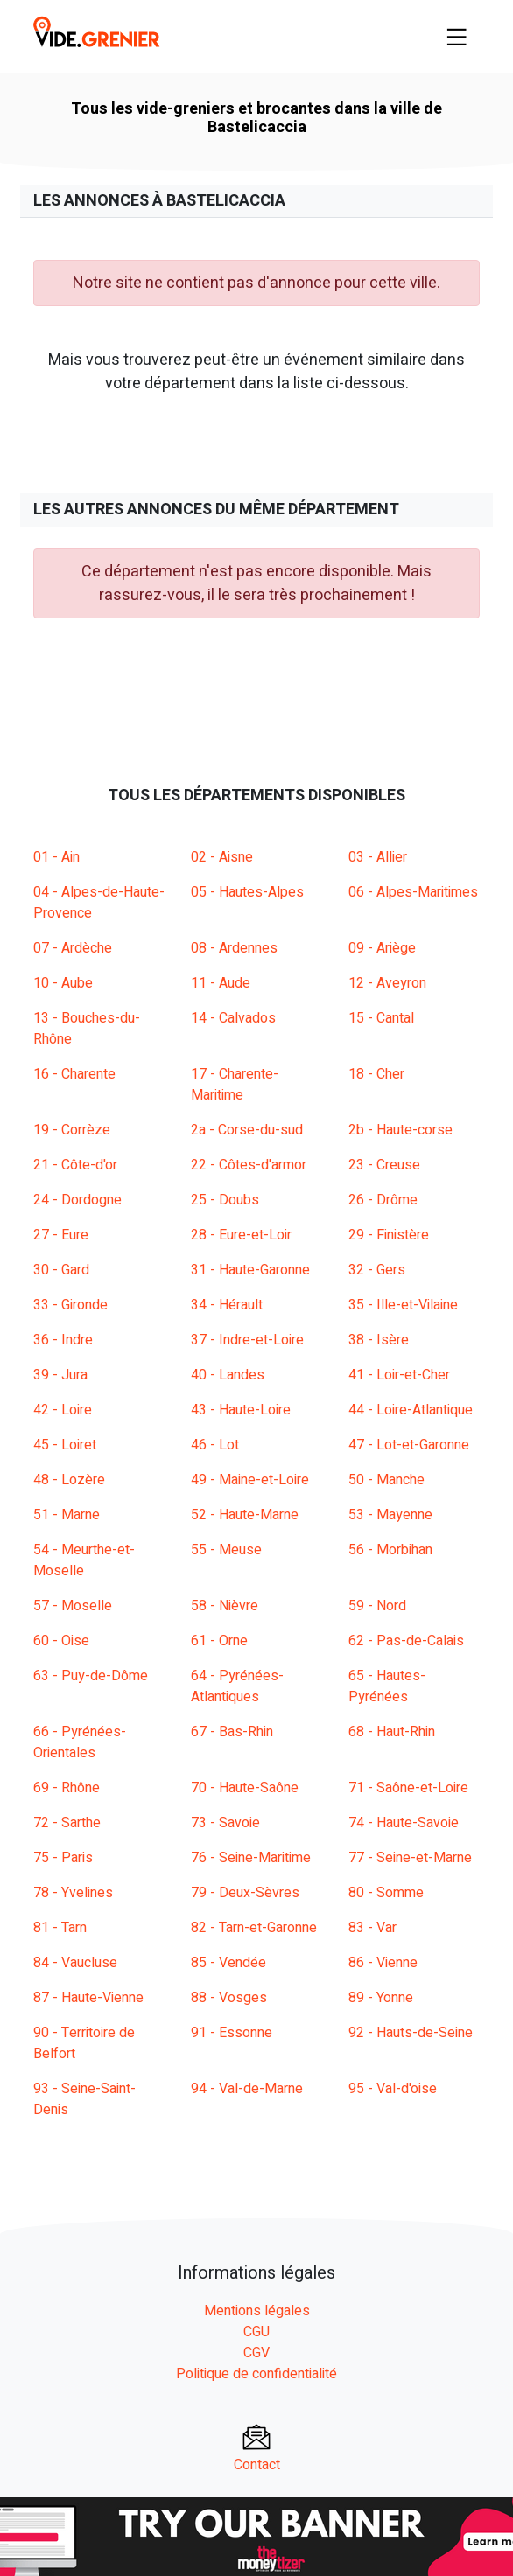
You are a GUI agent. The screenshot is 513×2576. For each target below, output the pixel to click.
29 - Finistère (388, 1235)
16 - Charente (74, 1074)
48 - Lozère (69, 1480)
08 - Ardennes (234, 948)
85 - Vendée (228, 1962)
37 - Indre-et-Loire (247, 1340)
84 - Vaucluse (75, 1962)
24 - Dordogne (77, 1200)
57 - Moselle (72, 1605)
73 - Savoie (225, 1822)
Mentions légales (257, 2310)
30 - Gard (61, 1270)
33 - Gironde (70, 1305)
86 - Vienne (383, 1962)
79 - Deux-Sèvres (245, 1892)
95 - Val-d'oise (392, 2088)
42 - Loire (62, 1410)
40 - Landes (227, 1375)
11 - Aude (220, 983)
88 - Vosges (229, 1997)
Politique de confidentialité (256, 2373)
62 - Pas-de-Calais (406, 1640)
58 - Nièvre (224, 1605)
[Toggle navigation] (456, 36)
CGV (256, 2352)
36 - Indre (63, 1340)
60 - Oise (61, 1640)
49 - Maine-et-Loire (250, 1480)
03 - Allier (377, 857)
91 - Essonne (231, 2032)
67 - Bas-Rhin (232, 1731)
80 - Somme (386, 1892)
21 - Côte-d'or (75, 1165)
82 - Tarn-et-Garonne (254, 1927)
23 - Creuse (384, 1165)
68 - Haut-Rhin (391, 1731)
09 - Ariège (382, 948)
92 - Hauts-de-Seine (410, 2032)
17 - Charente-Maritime (234, 1085)
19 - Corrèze (71, 1130)
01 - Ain (56, 857)
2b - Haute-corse (400, 1130)
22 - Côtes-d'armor (248, 1165)
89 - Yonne (380, 1997)
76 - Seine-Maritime (251, 1857)
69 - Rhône (66, 1787)
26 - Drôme (383, 1200)
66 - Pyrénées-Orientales (79, 1742)
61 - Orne (219, 1640)
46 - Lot (215, 1445)
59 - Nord (377, 1605)
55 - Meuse (226, 1549)
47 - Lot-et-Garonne (408, 1445)
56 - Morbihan (390, 1549)
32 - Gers (376, 1270)
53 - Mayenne (390, 1514)
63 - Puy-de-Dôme (90, 1675)
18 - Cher (376, 1074)
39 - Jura (60, 1375)
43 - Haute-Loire (241, 1410)
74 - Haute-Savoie (403, 1822)
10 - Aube (63, 983)
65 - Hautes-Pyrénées (386, 1686)
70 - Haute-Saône (245, 1787)
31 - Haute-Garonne (250, 1270)
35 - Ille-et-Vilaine (403, 1305)
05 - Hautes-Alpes (247, 892)
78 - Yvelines (73, 1892)
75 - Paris (63, 1857)
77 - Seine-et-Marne (410, 1857)
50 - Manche (386, 1480)
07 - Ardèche (72, 948)
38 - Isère (378, 1340)
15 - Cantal (381, 1018)
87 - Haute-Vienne (88, 1997)
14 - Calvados (233, 1018)
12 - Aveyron (387, 983)
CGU (256, 2331)
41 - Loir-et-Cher (399, 1375)
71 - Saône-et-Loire (408, 1787)
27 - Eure (60, 1235)
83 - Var (372, 1927)
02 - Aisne (222, 857)
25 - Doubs (225, 1200)
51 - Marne (66, 1514)
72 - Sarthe (67, 1822)
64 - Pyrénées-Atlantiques (237, 1686)
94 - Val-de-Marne (247, 2088)
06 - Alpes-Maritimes (413, 892)
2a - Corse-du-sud (247, 1130)
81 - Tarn (60, 1927)
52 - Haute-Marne (245, 1514)
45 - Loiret (64, 1445)
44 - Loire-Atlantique (410, 1410)
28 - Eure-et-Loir (241, 1235)
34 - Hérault (227, 1305)
